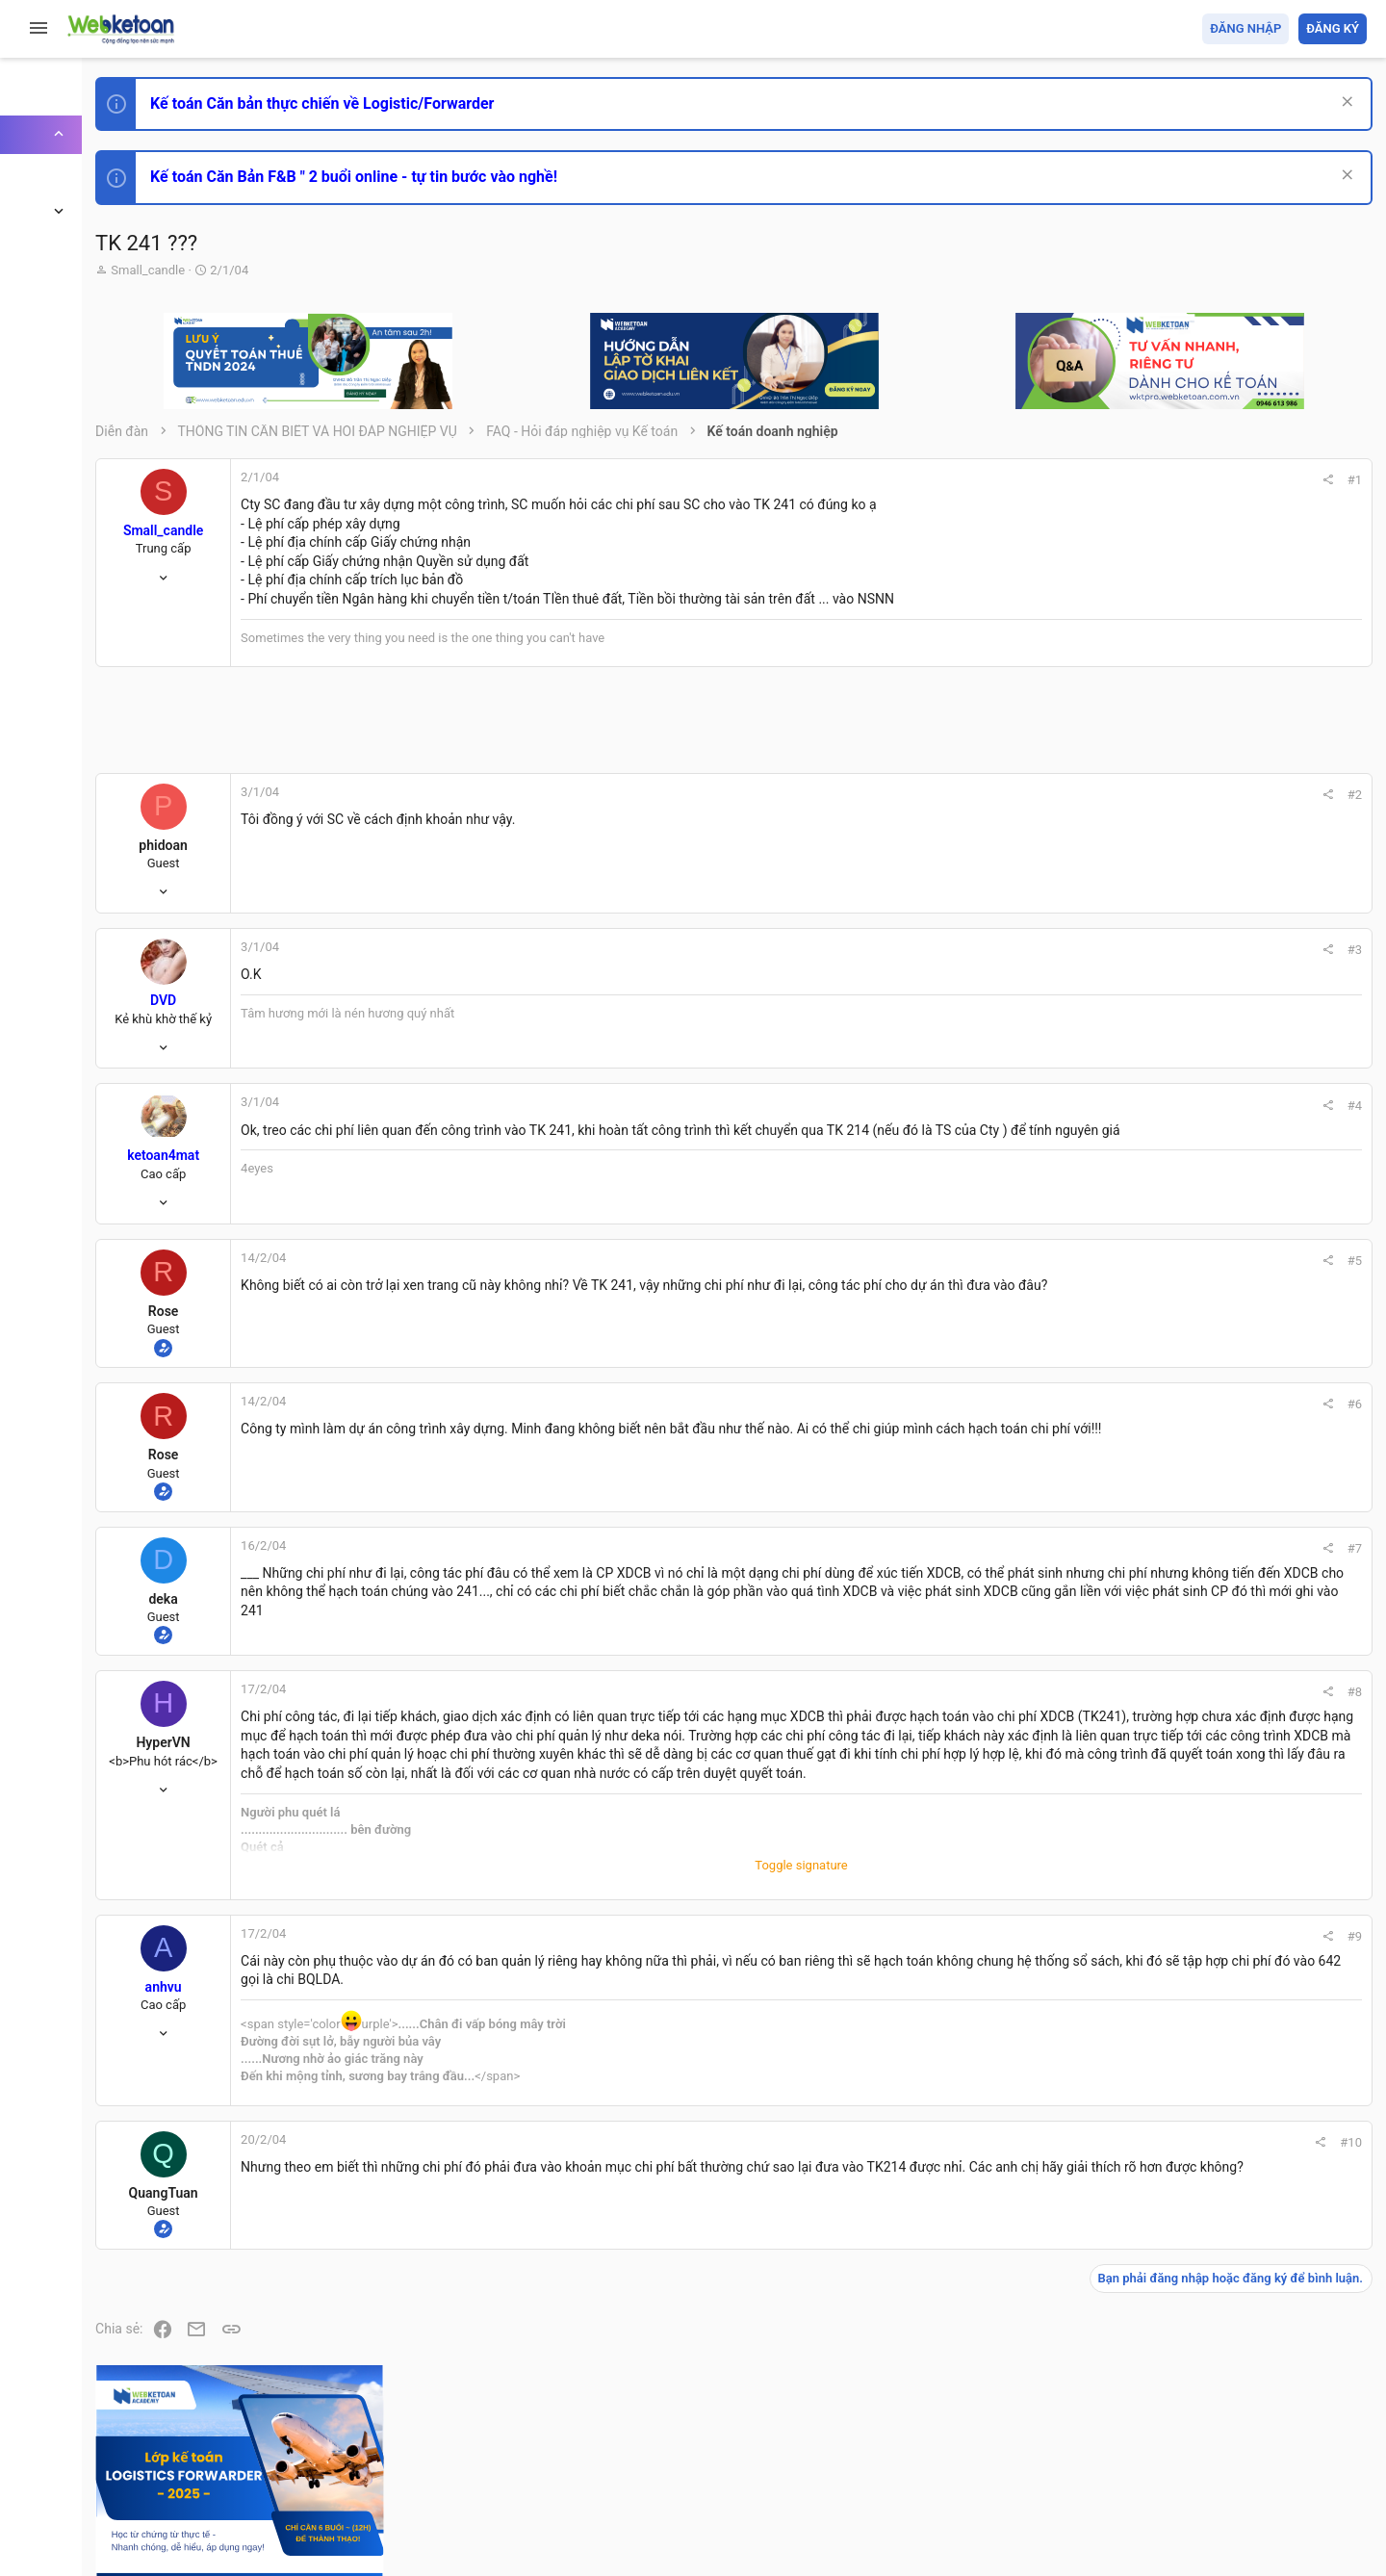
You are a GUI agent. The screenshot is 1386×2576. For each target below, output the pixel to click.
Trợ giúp (1222, 2449)
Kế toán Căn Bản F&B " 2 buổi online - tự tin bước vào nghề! (479, 176)
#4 (1089, 1105)
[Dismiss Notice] (1339, 103)
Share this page (1246, 1699)
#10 (1085, 2184)
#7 (1089, 1548)
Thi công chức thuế (1231, 1489)
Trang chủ (1283, 2449)
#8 (1089, 1695)
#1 (1089, 480)
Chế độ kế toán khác (1234, 1383)
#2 (1089, 794)
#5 (1089, 1260)
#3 (1089, 949)
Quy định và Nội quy (1044, 2449)
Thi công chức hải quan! (1250, 1096)
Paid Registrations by (378, 2516)
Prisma (247, 2449)
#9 (1089, 1978)
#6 (1089, 1404)
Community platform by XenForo (389, 2498)
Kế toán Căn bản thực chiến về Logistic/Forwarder (448, 103)
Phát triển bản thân (1230, 1062)
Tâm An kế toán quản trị (1216, 1591)
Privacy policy (1149, 2449)
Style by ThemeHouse (287, 2533)
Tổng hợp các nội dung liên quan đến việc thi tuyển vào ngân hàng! (1259, 1310)
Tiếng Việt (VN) (340, 2449)
